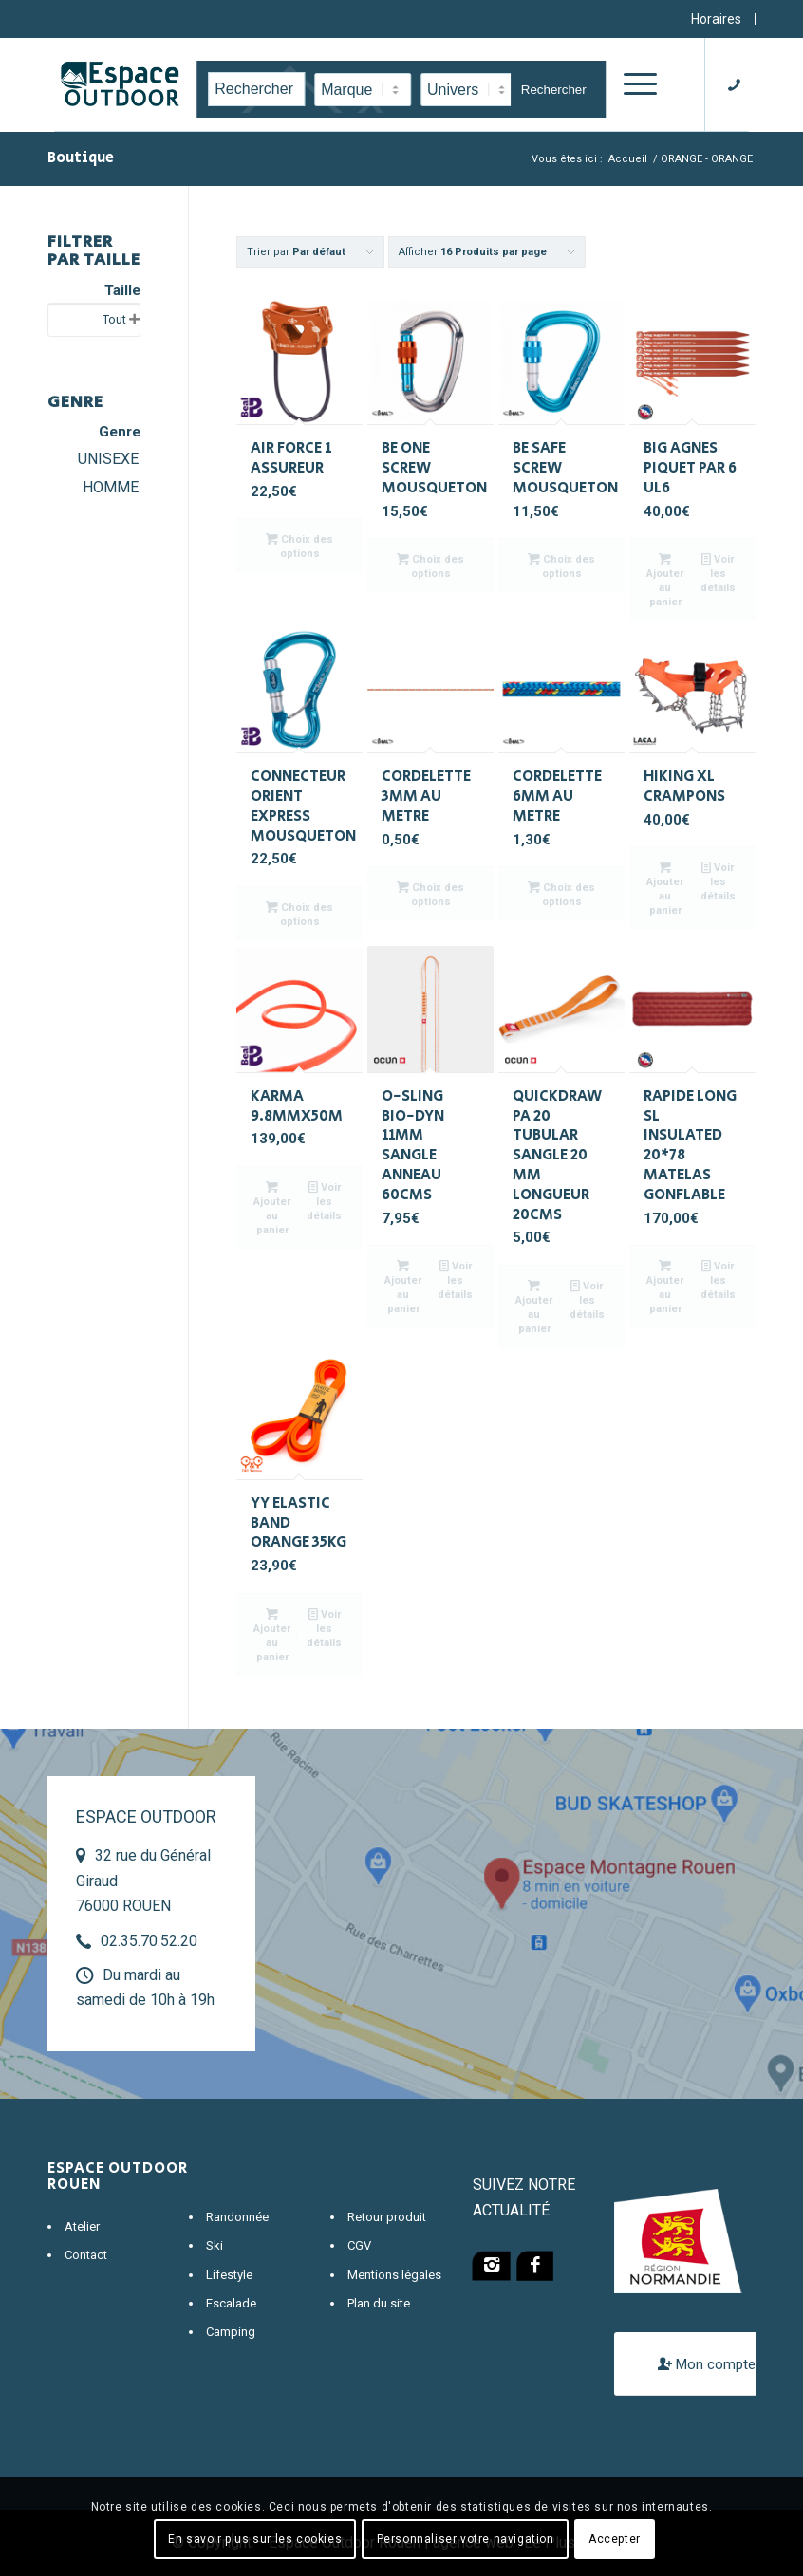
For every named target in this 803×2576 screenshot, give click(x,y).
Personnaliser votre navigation (465, 2539)
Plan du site (378, 2303)
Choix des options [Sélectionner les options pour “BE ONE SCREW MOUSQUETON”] (430, 565)
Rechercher (554, 90)
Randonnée (237, 2217)
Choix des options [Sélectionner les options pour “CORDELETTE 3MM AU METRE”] (430, 894)
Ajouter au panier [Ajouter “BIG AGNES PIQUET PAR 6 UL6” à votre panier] (664, 579)
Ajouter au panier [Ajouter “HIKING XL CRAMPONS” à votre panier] (664, 888)
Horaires (716, 19)
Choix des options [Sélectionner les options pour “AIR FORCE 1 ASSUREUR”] (299, 545)
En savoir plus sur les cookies (255, 2539)
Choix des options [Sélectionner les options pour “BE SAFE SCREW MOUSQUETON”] (561, 565)
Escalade (231, 2303)
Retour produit (386, 2217)
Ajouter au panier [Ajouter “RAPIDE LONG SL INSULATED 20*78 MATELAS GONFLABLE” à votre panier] (664, 1286)
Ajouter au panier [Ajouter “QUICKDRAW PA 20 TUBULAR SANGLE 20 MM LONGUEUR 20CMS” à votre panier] (533, 1306)
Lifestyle (229, 2275)
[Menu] (637, 84)
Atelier (82, 2226)
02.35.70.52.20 (149, 1941)
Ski (214, 2245)
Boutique (80, 158)
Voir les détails (718, 572)
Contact (86, 2255)
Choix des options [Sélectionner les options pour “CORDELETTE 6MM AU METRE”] (561, 894)
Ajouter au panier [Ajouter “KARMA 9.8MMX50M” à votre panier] (271, 1207)
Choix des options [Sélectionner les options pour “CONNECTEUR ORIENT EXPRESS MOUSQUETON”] (299, 913)
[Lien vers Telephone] (741, 84)
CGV (359, 2245)
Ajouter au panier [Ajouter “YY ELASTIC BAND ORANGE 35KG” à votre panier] (271, 1634)
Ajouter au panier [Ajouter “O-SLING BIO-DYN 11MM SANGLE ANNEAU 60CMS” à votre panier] (402, 1286)
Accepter (614, 2539)
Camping (230, 2332)
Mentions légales (394, 2275)
